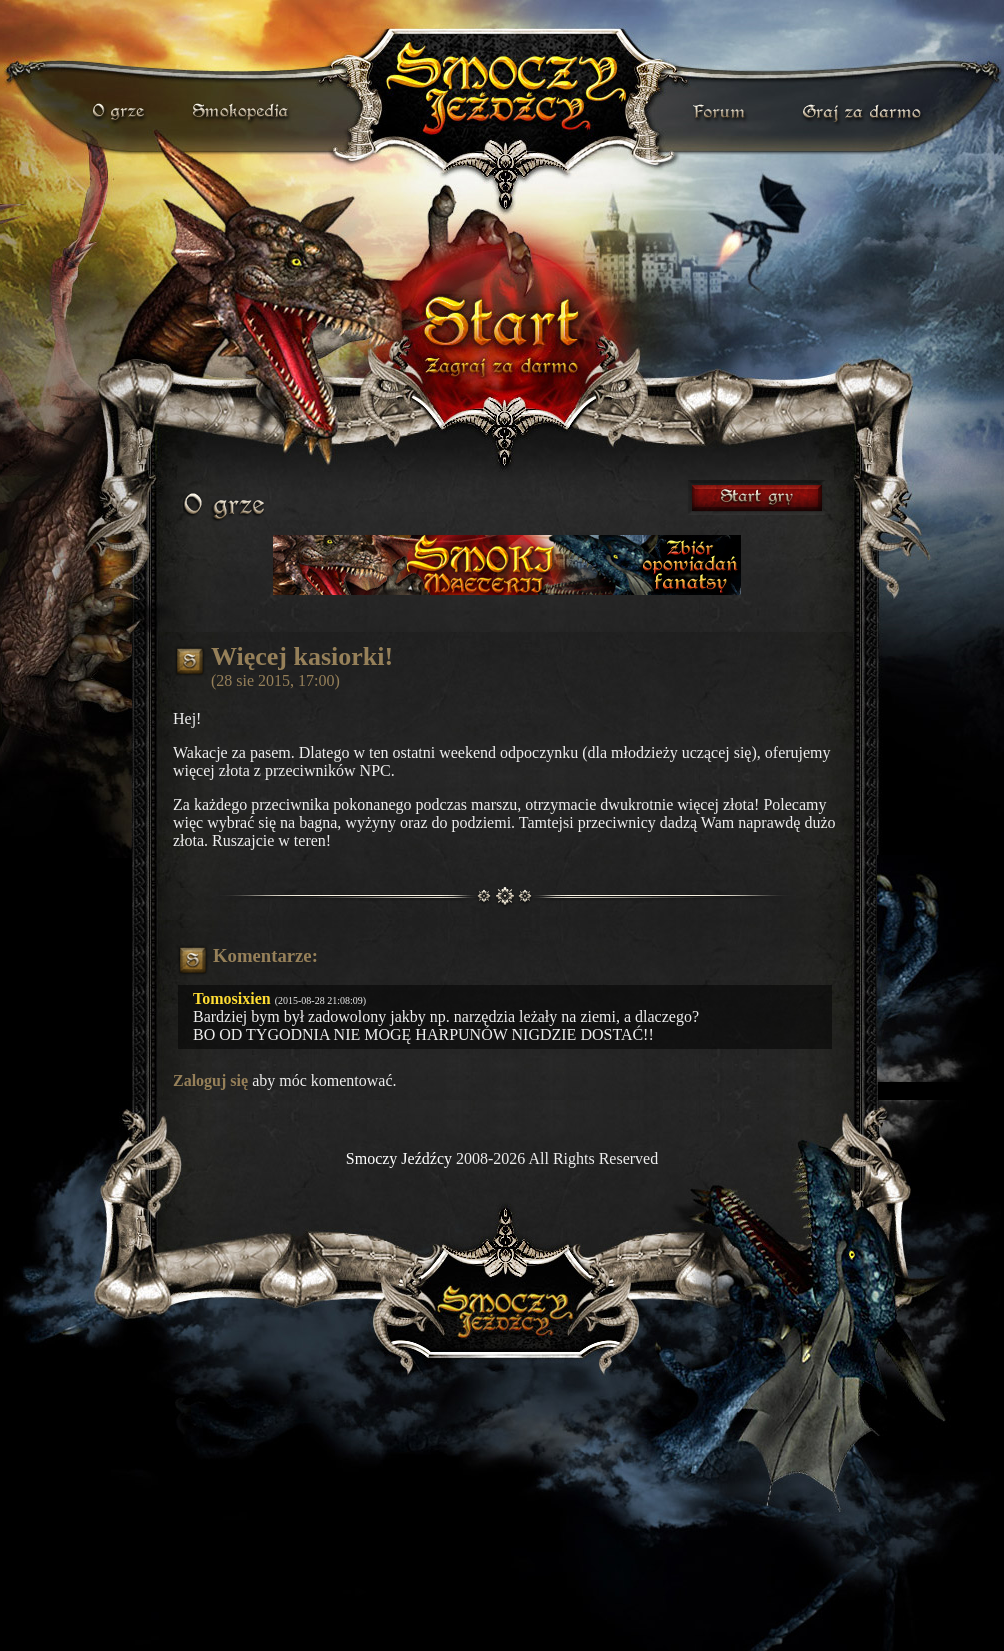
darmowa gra (866, 112)
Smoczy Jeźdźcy (399, 1158)
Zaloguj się (210, 1080)
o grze (121, 112)
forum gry (722, 112)
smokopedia (242, 112)
